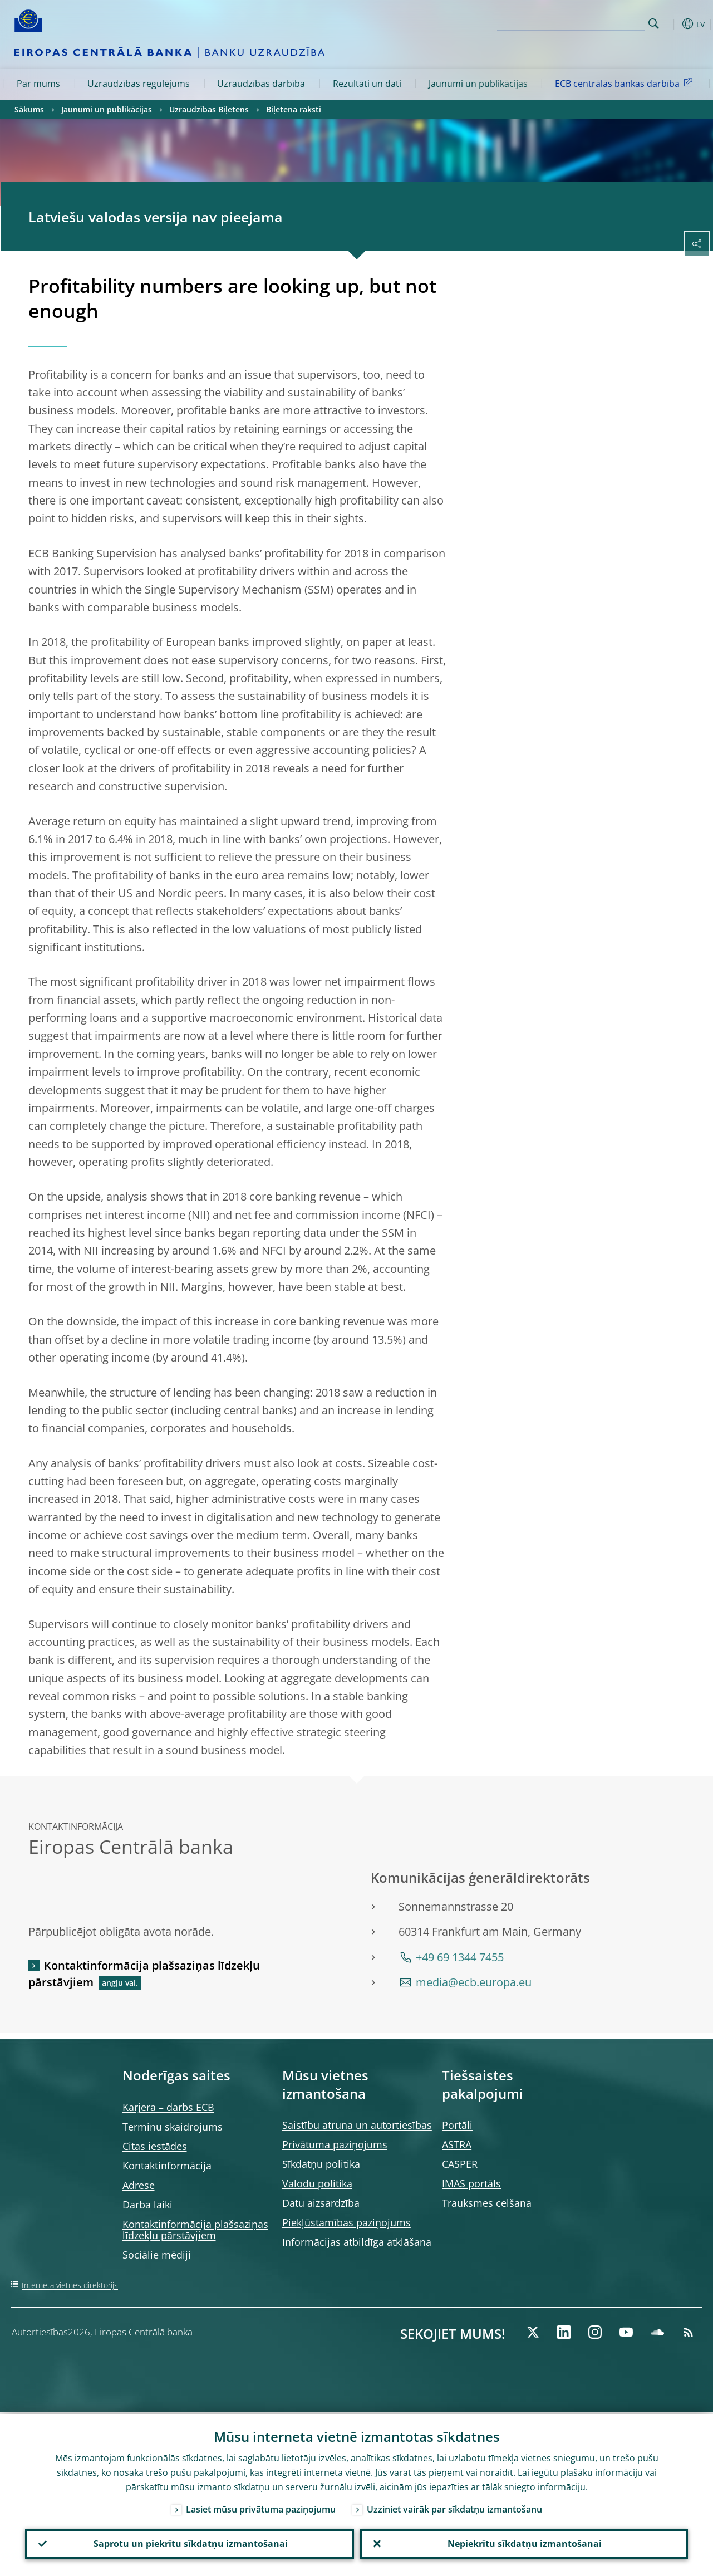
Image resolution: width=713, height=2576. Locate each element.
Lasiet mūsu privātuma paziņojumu (261, 2507)
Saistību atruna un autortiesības (357, 2125)
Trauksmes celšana (487, 2203)
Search (654, 23)
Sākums (29, 109)
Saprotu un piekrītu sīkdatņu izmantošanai (189, 2543)
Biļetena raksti (293, 109)
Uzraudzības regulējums (138, 83)
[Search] (589, 22)
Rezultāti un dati (367, 83)
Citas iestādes (154, 2146)
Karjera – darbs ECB (168, 2107)
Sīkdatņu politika (321, 2164)
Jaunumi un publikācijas (478, 83)
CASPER (460, 2164)
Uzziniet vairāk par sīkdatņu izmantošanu (454, 2507)
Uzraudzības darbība (261, 83)
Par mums (38, 83)
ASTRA (456, 2144)
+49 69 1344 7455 (460, 1957)
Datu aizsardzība (321, 2203)
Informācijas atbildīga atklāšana (356, 2242)
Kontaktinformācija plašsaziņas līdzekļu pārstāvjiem (144, 1974)
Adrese (138, 2185)
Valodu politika (317, 2183)
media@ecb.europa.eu (474, 1982)
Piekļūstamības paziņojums (346, 2222)
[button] (671, 23)
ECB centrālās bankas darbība (625, 83)
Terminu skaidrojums (172, 2126)
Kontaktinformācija (167, 2165)
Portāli (457, 2125)
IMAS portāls (471, 2183)
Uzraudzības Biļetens (209, 109)
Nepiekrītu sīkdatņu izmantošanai (523, 2543)
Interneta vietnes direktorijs (70, 2285)
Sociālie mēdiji (156, 2254)
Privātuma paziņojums (334, 2144)
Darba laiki (147, 2204)
